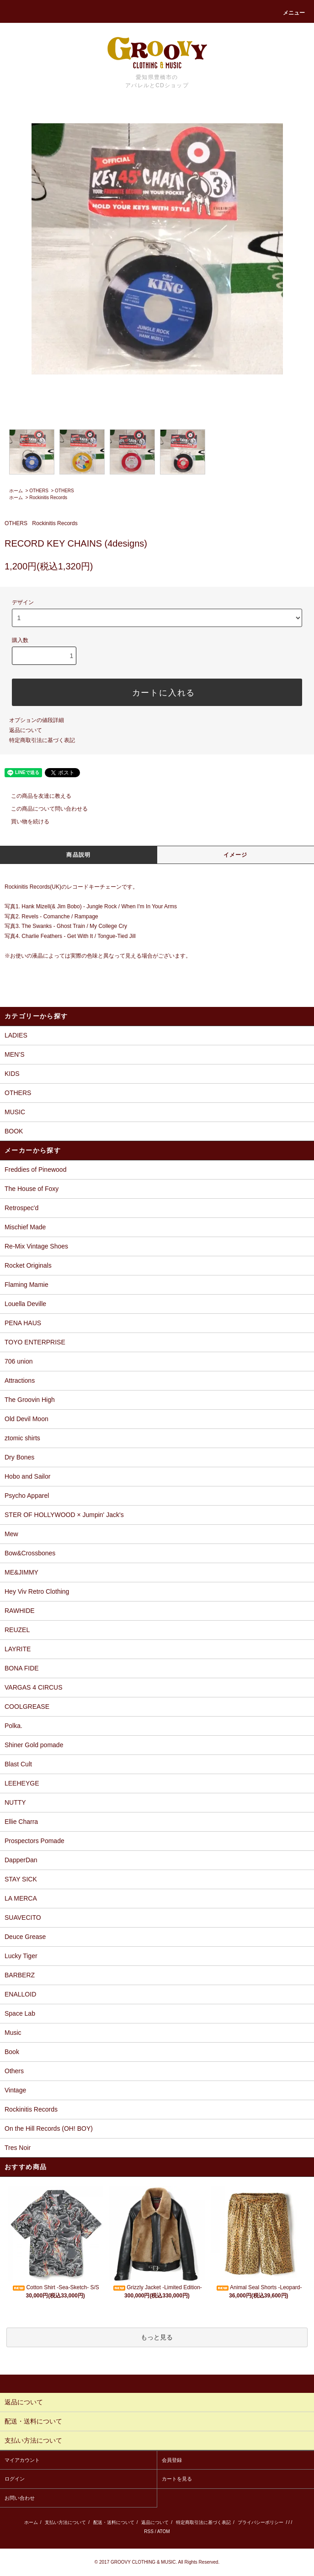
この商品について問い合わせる (44, 809)
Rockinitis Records (48, 497)
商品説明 (78, 855)
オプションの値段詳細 (36, 720)
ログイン (15, 2478)
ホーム (16, 490)
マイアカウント (22, 2460)
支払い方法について (65, 2522)
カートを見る (177, 2478)
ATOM (163, 2531)
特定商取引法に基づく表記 (42, 740)
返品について (25, 730)
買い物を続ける (24, 821)
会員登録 (172, 2460)
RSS (149, 2531)
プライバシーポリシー (260, 2522)
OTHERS (38, 490)
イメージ (236, 855)
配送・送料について (113, 2522)
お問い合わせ (20, 2498)
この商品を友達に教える (35, 796)
